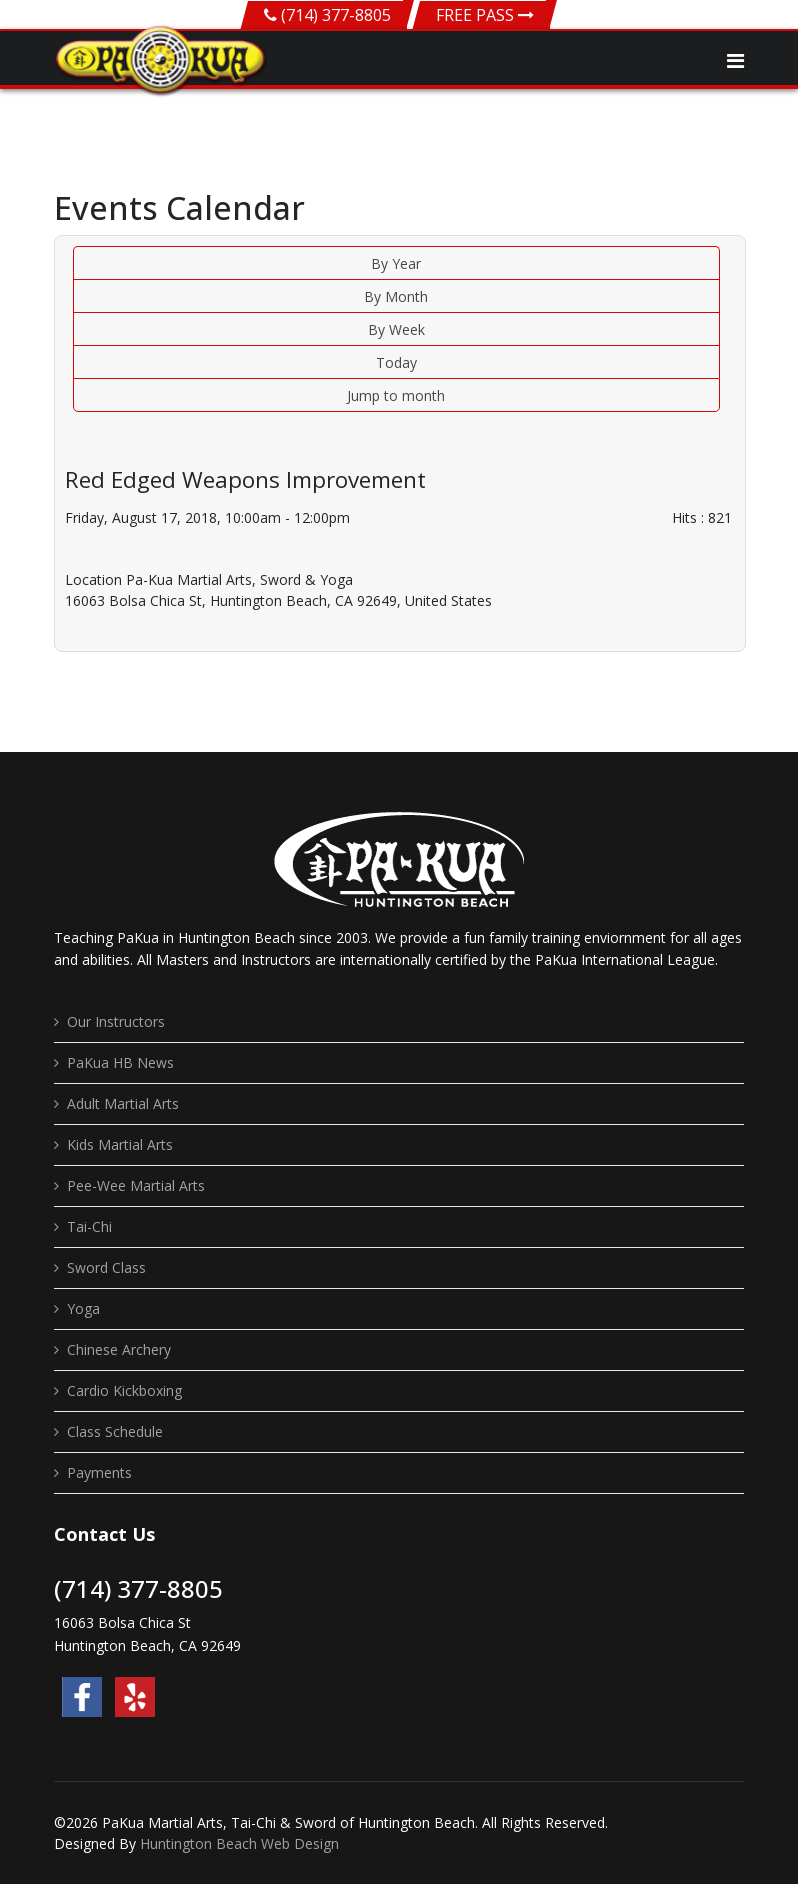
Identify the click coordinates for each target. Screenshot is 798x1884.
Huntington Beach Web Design (239, 1843)
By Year (396, 263)
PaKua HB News (120, 1062)
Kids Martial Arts (120, 1144)
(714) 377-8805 (336, 15)
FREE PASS (485, 15)
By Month (396, 296)
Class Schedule (115, 1431)
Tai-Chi (89, 1226)
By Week (396, 329)
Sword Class (106, 1267)
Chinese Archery (119, 1349)
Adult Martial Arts (123, 1103)
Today (396, 362)
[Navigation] (735, 61)
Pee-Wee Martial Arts (136, 1185)
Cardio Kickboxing (124, 1390)
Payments (99, 1472)
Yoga (83, 1308)
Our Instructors (116, 1021)
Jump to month (396, 395)
